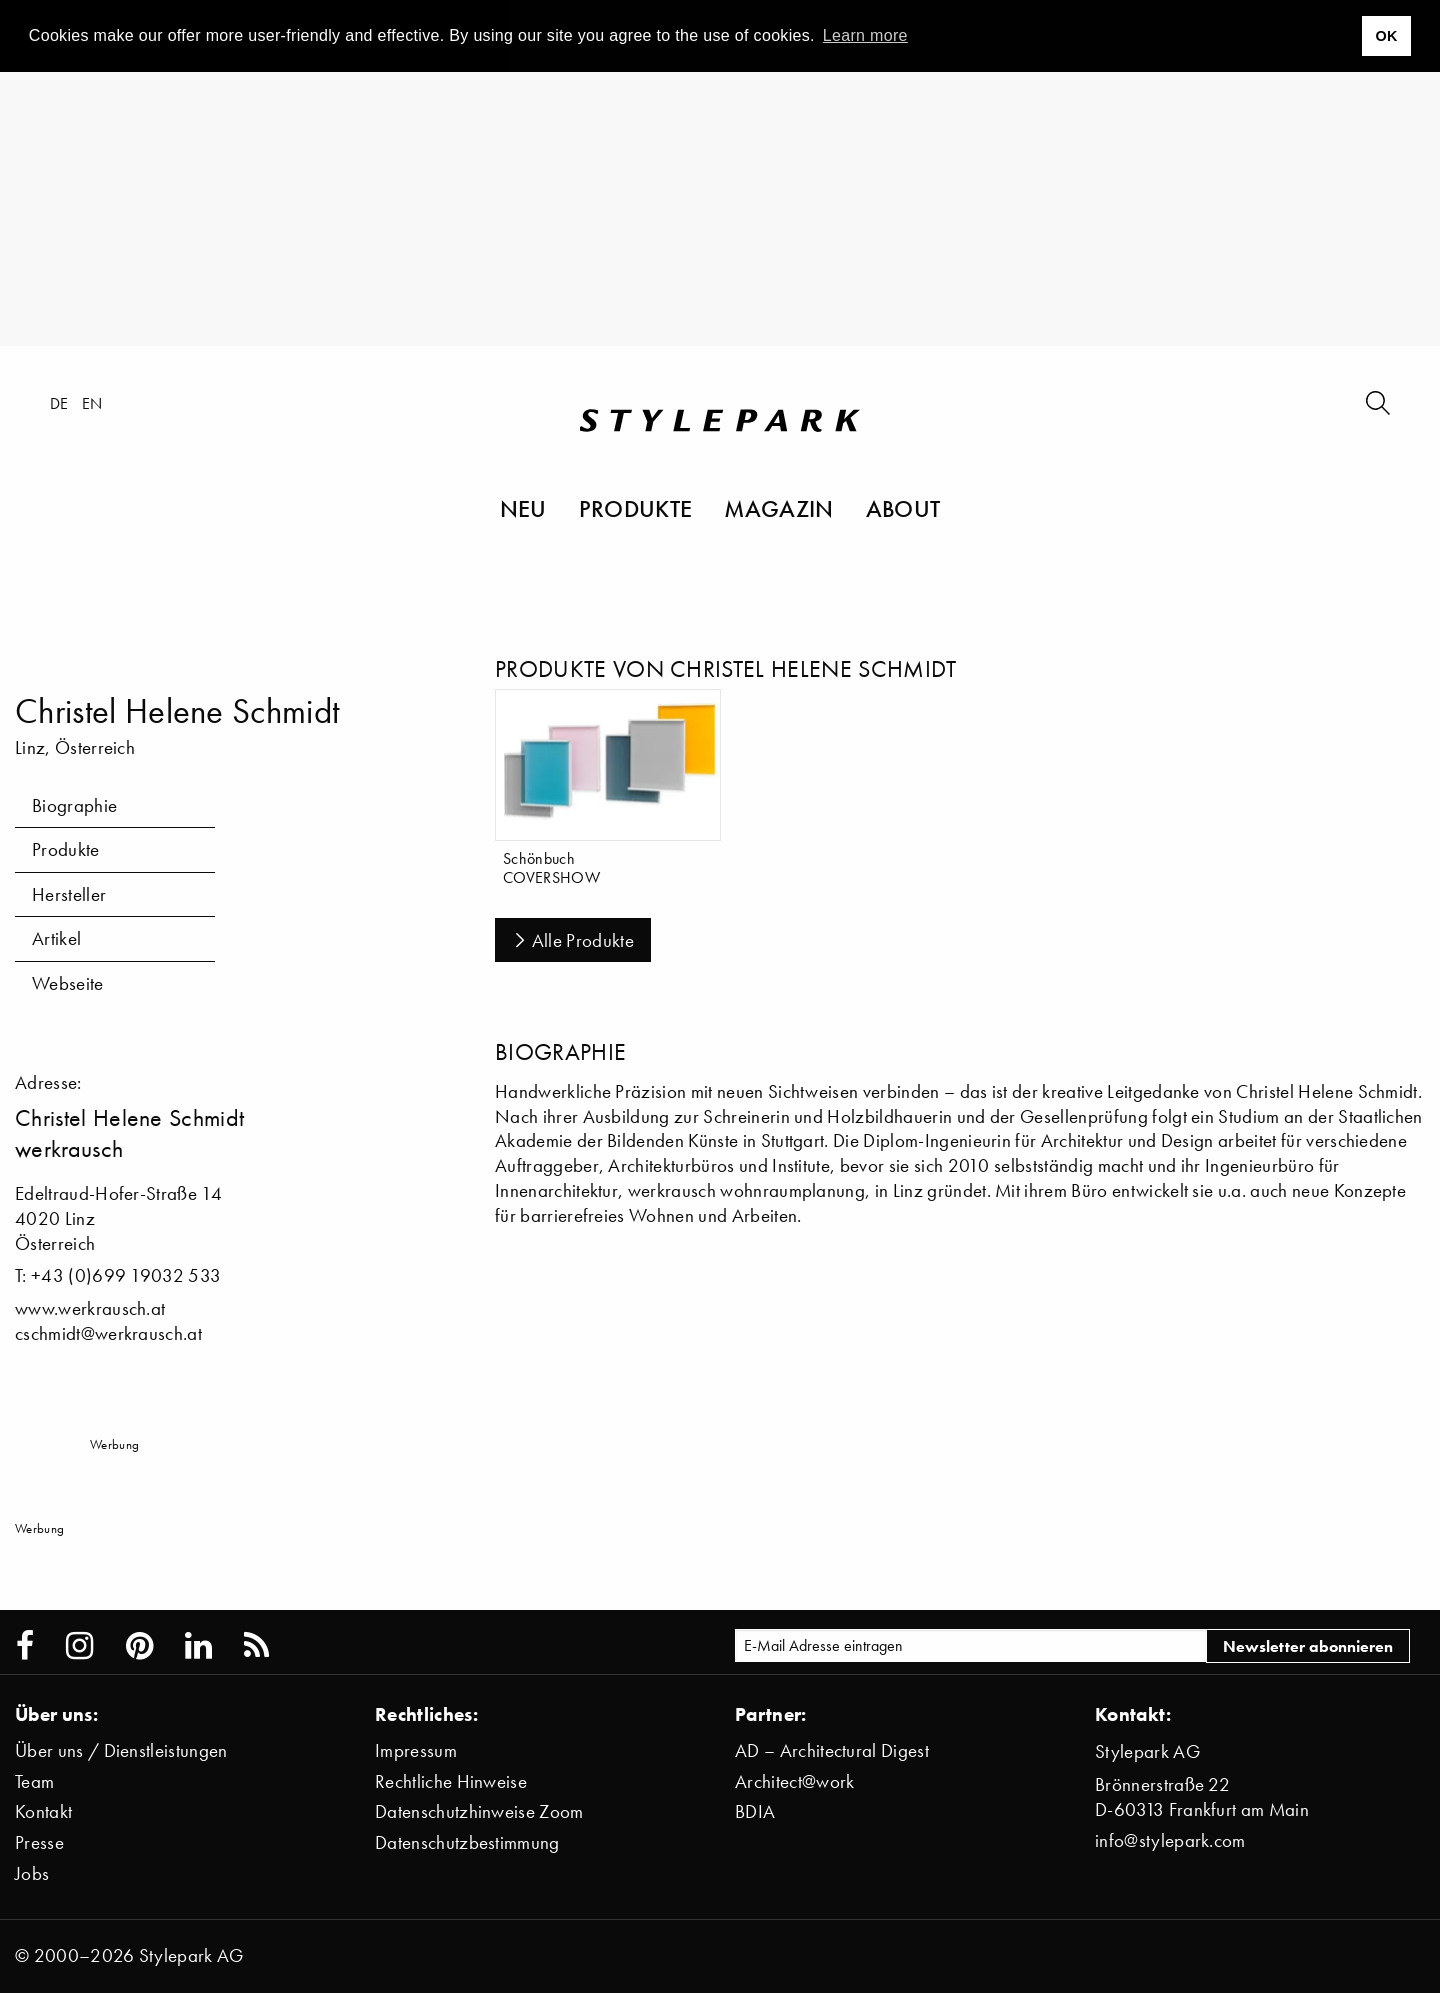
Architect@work (794, 1781)
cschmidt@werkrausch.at (108, 1333)
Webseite (68, 983)
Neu (523, 508)
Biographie (74, 805)
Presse (39, 1842)
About (903, 508)
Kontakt (43, 1811)
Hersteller (69, 894)
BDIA (755, 1811)
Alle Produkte (573, 940)
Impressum (416, 1750)
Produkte (636, 508)
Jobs (32, 1873)
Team (34, 1781)
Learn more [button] (865, 35)
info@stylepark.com (1170, 1840)
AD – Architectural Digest (832, 1750)
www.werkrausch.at (90, 1308)
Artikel (56, 938)
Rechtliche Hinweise (451, 1781)
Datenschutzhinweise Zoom (479, 1811)
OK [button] (1386, 36)
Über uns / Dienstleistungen (121, 1750)
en (92, 403)
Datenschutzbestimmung (467, 1842)
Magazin (778, 508)
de (59, 403)
